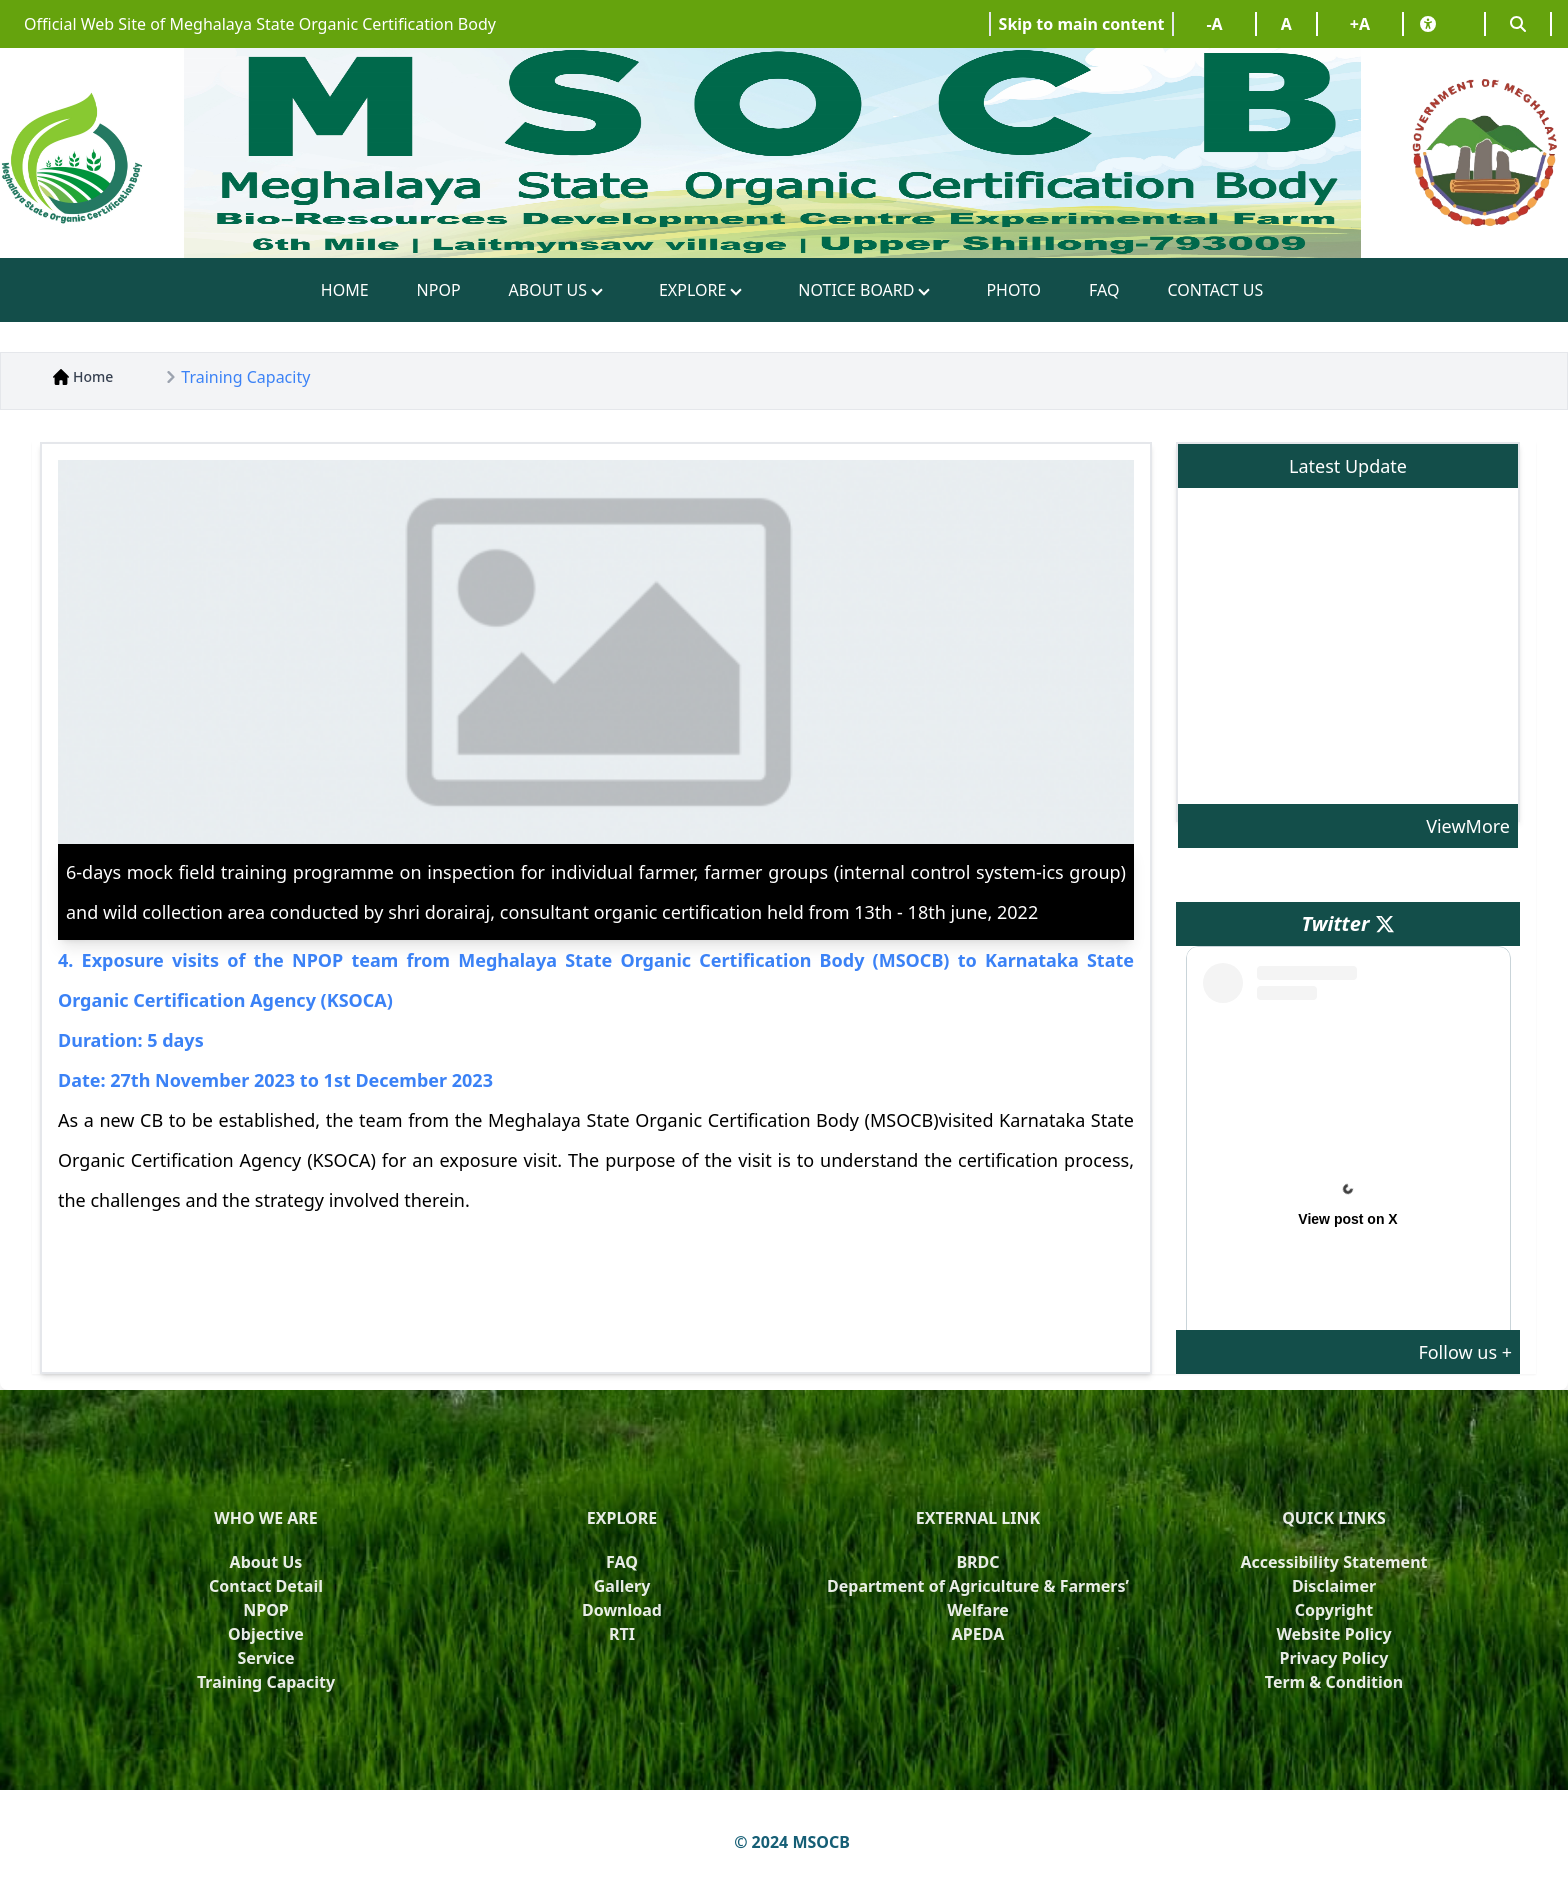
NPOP (439, 290)
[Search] (1518, 24)
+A (1360, 24)
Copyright (1334, 1610)
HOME (345, 290)
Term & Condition (1334, 1682)
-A (1214, 24)
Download (622, 1610)
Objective (266, 1634)
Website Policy (1333, 1634)
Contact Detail (266, 1586)
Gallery (622, 1586)
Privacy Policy (1333, 1658)
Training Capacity (245, 377)
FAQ (1104, 290)
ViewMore (1468, 826)
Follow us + (1465, 1352)
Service (265, 1658)
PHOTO (1013, 290)
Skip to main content (1082, 24)
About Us (266, 1562)
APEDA (978, 1634)
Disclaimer (1334, 1586)
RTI (622, 1634)
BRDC (977, 1562)
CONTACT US (1215, 290)
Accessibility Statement (1333, 1562)
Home (83, 376)
